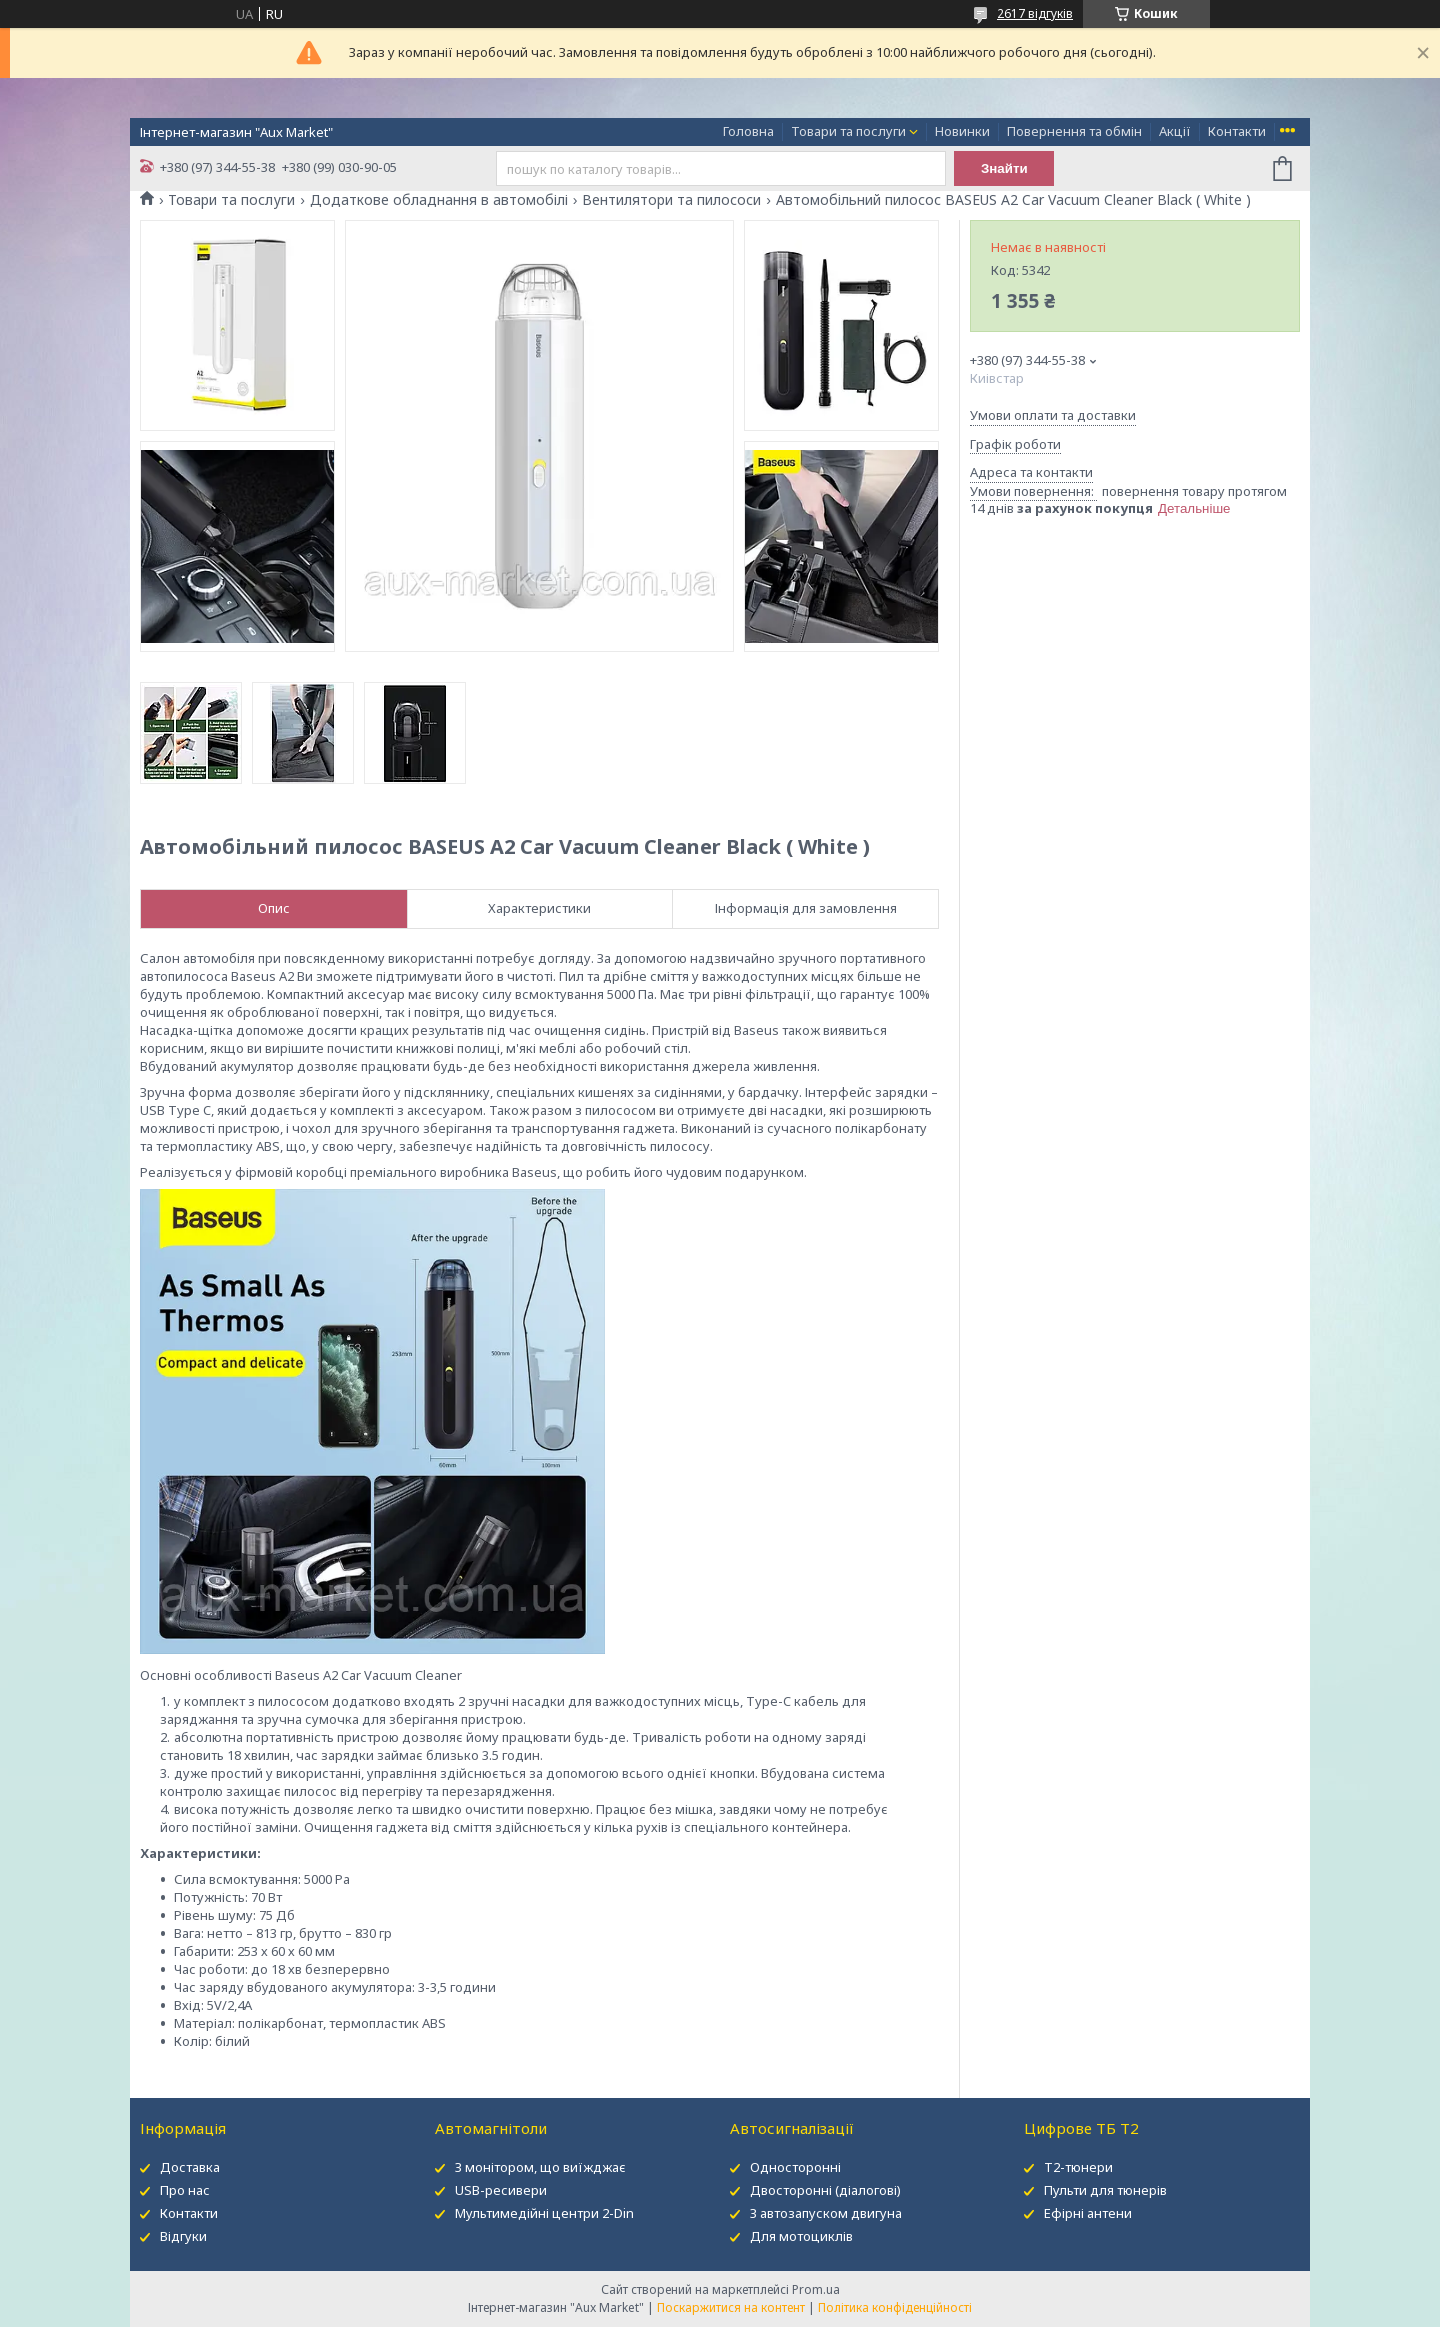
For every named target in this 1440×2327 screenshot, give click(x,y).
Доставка (190, 2167)
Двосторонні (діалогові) (825, 2190)
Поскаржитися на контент (731, 2307)
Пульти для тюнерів (1105, 2190)
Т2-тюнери (1078, 2167)
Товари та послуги (848, 131)
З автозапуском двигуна (826, 2213)
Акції (1175, 131)
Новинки (962, 131)
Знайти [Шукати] (1004, 168)
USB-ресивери (501, 2190)
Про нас (185, 2190)
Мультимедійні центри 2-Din (544, 2213)
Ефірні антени (1088, 2213)
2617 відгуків (1035, 13)
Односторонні (795, 2167)
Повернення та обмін (1074, 131)
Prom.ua (816, 2289)
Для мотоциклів (801, 2236)
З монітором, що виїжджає (540, 2167)
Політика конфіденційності (895, 2307)
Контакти (1237, 131)
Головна (748, 131)
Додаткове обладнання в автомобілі (439, 200)
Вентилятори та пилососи (671, 200)
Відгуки (183, 2236)
